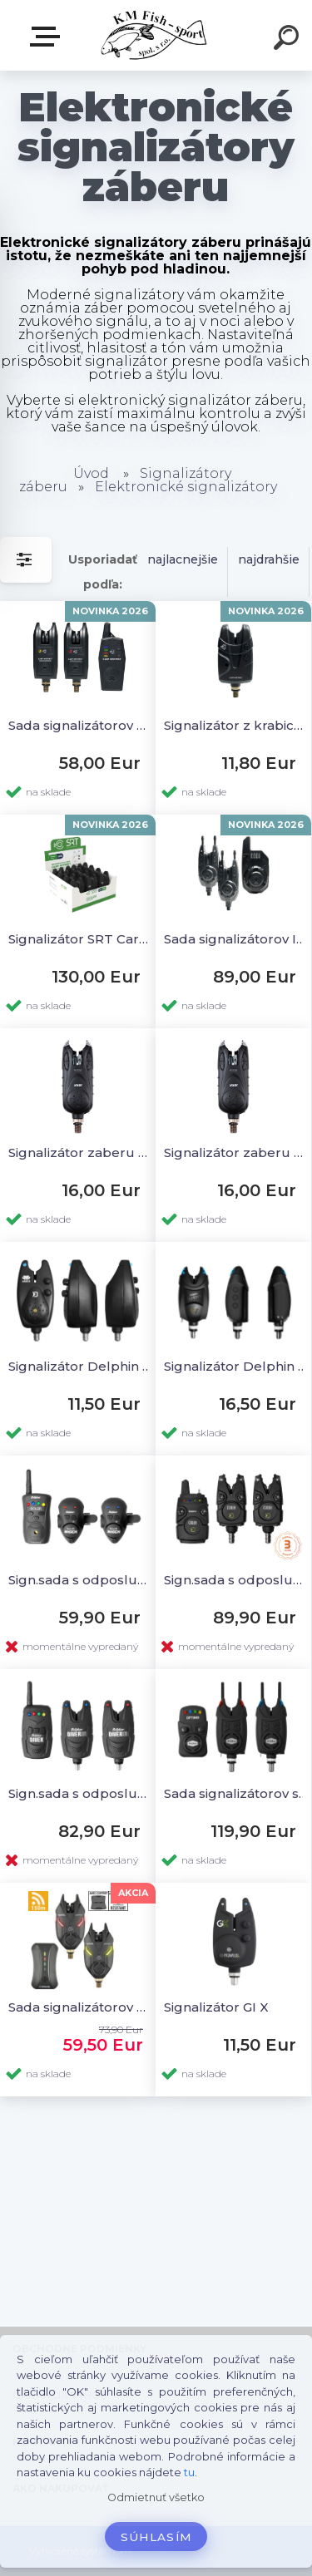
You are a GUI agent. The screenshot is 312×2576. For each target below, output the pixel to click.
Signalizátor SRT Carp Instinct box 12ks (80, 939)
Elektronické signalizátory (186, 487)
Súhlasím (156, 2537)
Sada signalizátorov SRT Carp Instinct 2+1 (80, 725)
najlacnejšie (182, 559)
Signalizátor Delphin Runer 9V (236, 1366)
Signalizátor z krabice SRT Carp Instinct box (236, 725)
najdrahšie (269, 559)
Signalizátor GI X (216, 2007)
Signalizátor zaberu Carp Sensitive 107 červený (80, 1152)
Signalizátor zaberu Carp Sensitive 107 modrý (236, 1152)
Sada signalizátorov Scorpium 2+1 (80, 2007)
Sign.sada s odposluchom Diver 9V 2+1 (80, 1793)
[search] (289, 40)
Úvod (91, 473)
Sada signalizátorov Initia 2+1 (236, 939)
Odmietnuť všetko (156, 2497)
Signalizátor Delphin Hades (80, 1366)
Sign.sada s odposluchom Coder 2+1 (236, 1580)
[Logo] (154, 35)
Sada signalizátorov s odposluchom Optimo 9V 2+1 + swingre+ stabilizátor (236, 1793)
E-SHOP (48, 37)
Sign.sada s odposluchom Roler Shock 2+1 (80, 1580)
